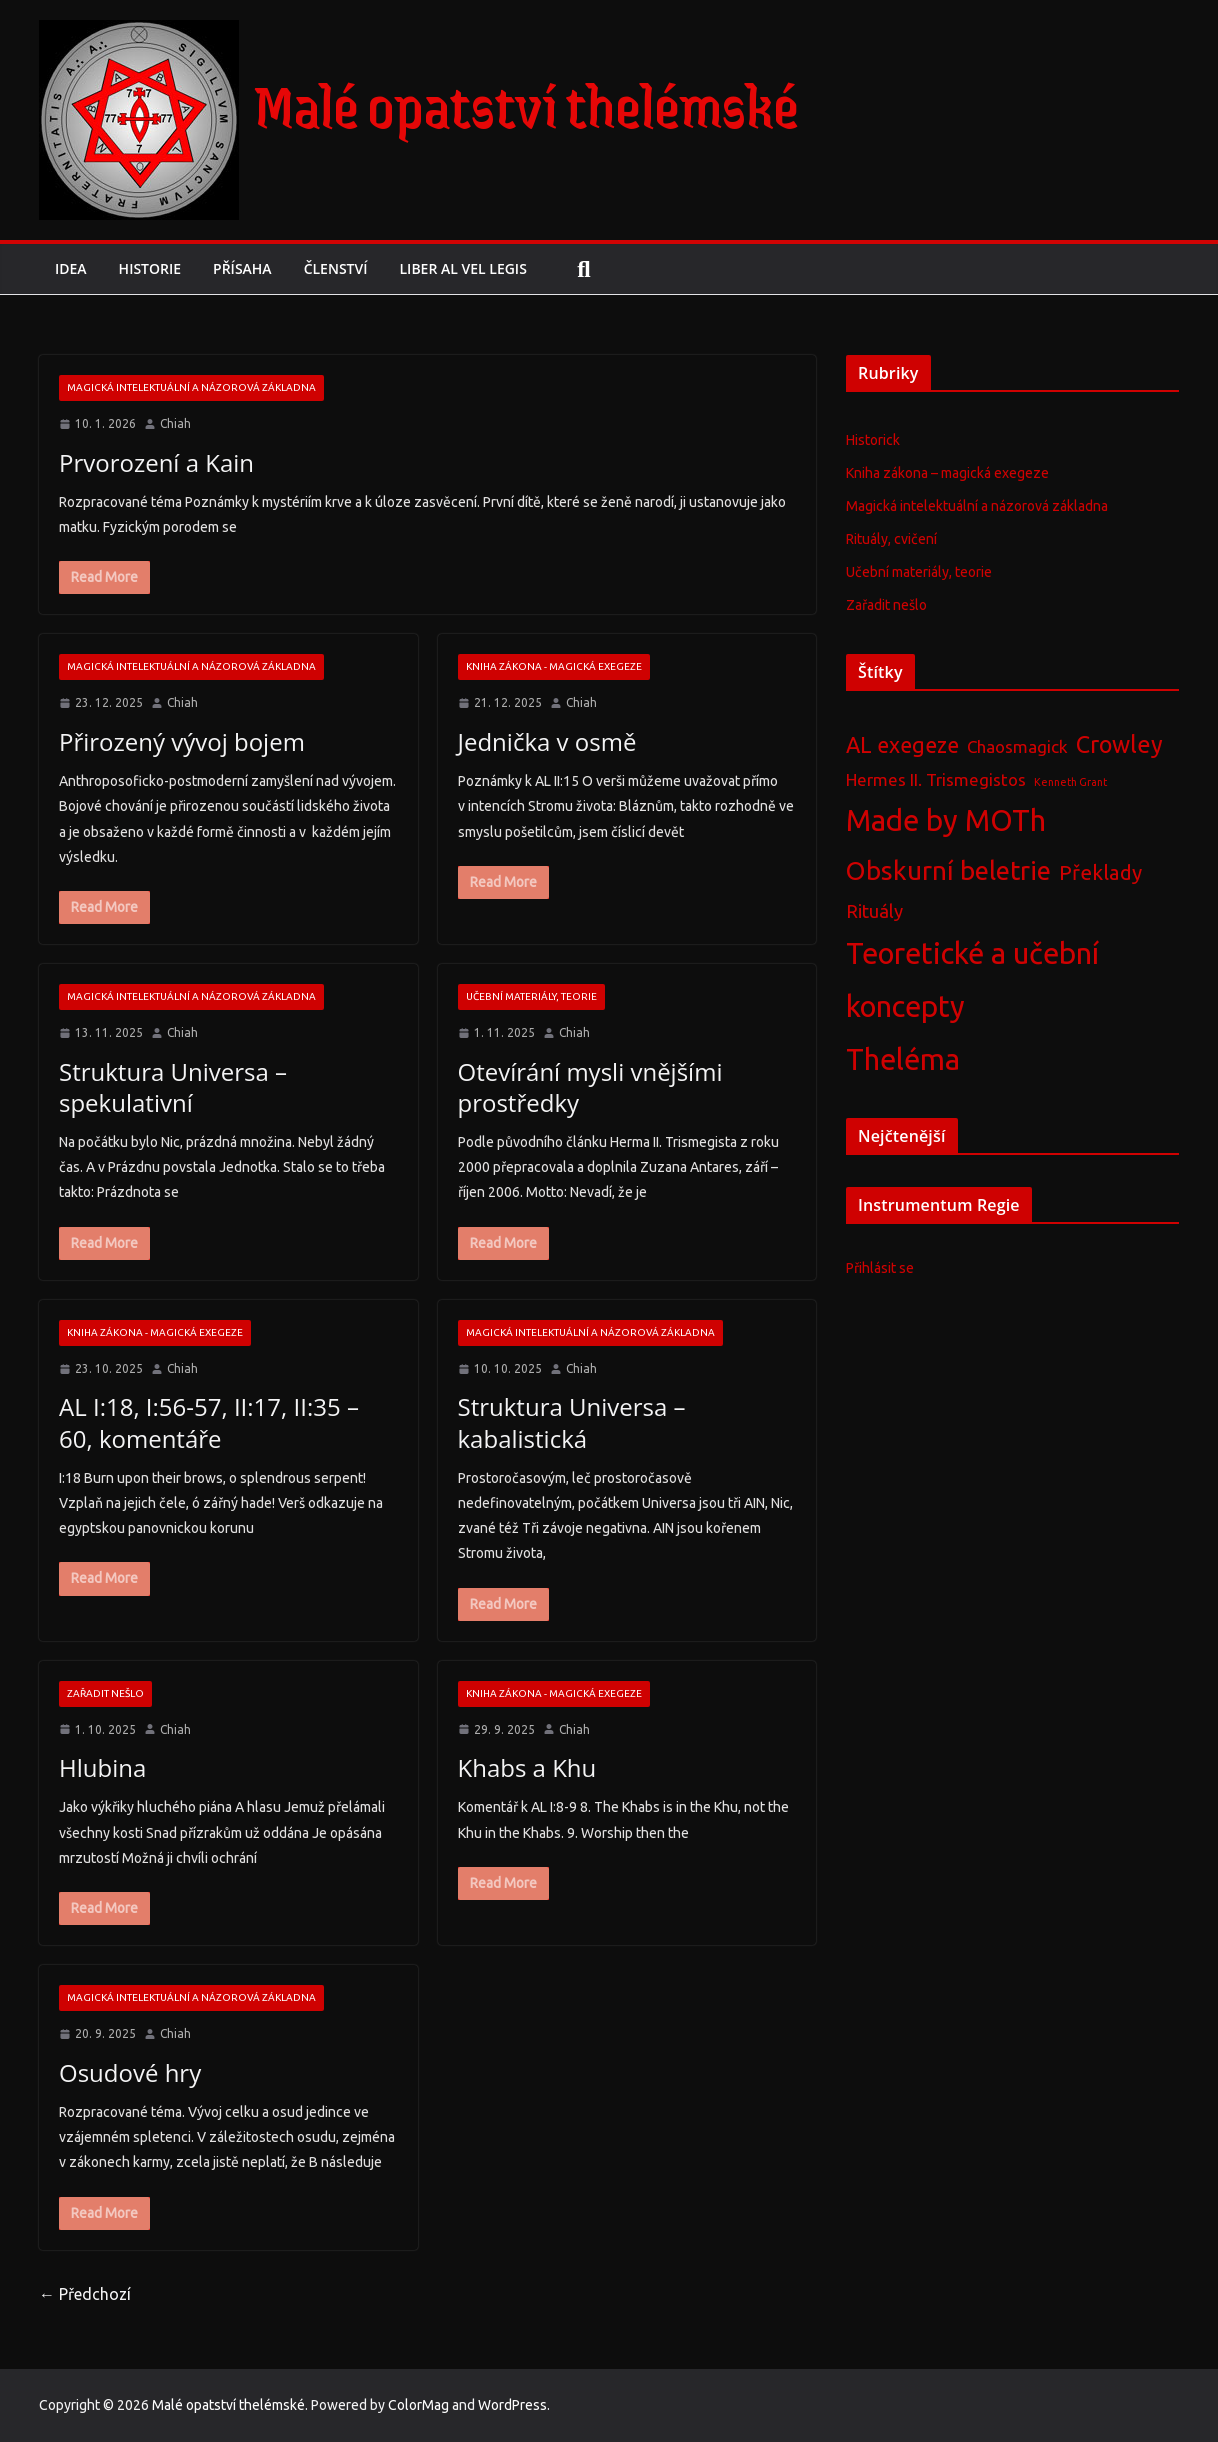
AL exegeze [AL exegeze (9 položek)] (902, 745)
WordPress (512, 2405)
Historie (156, 268)
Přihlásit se (880, 1268)
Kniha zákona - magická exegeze (554, 666)
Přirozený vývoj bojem (176, 741)
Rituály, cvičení (891, 539)
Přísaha (254, 268)
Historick (873, 440)
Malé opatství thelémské (527, 104)
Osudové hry (127, 2072)
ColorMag (418, 2405)
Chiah (175, 423)
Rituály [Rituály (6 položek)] (874, 911)
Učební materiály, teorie (531, 996)
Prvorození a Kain (154, 462)
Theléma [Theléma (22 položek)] (903, 1059)
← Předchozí (85, 2294)
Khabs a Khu (526, 1767)
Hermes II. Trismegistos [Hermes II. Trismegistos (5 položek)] (936, 779)
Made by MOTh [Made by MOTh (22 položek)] (946, 820)
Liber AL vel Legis (493, 268)
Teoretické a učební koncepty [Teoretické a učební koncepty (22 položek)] (972, 980)
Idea (72, 268)
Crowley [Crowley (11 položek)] (1119, 744)
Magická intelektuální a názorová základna (191, 387)
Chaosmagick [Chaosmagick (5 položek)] (1017, 746)
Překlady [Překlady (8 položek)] (1100, 872)
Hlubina (99, 1767)
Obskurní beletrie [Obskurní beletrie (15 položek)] (948, 870)
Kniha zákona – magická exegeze (947, 473)
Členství (354, 268)
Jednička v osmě (547, 741)
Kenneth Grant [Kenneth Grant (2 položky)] (1070, 782)
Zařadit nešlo (105, 1693)
